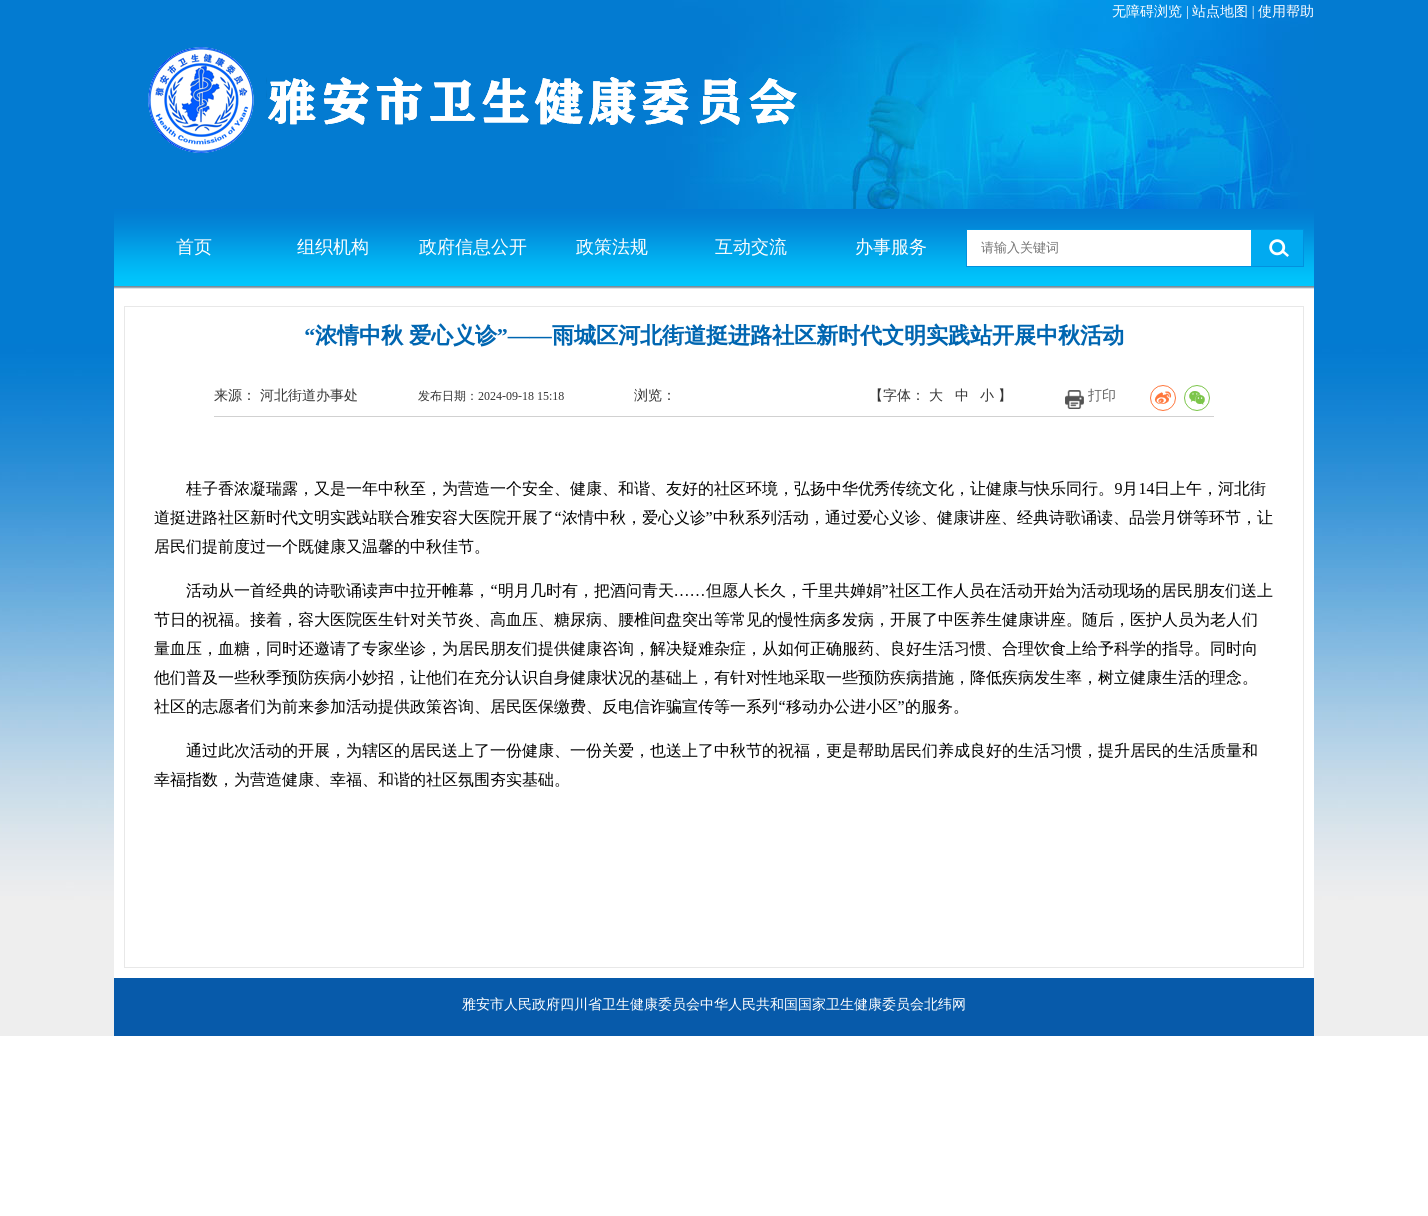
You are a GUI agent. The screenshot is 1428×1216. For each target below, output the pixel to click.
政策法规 (612, 247)
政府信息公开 (473, 247)
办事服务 (891, 247)
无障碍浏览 (1147, 11)
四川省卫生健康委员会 (630, 1004)
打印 (1102, 395)
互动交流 (751, 247)
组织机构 (333, 247)
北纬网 (945, 1004)
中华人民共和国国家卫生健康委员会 (812, 1004)
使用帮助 (1286, 11)
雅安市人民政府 (511, 1004)
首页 (194, 247)
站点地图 (1220, 11)
